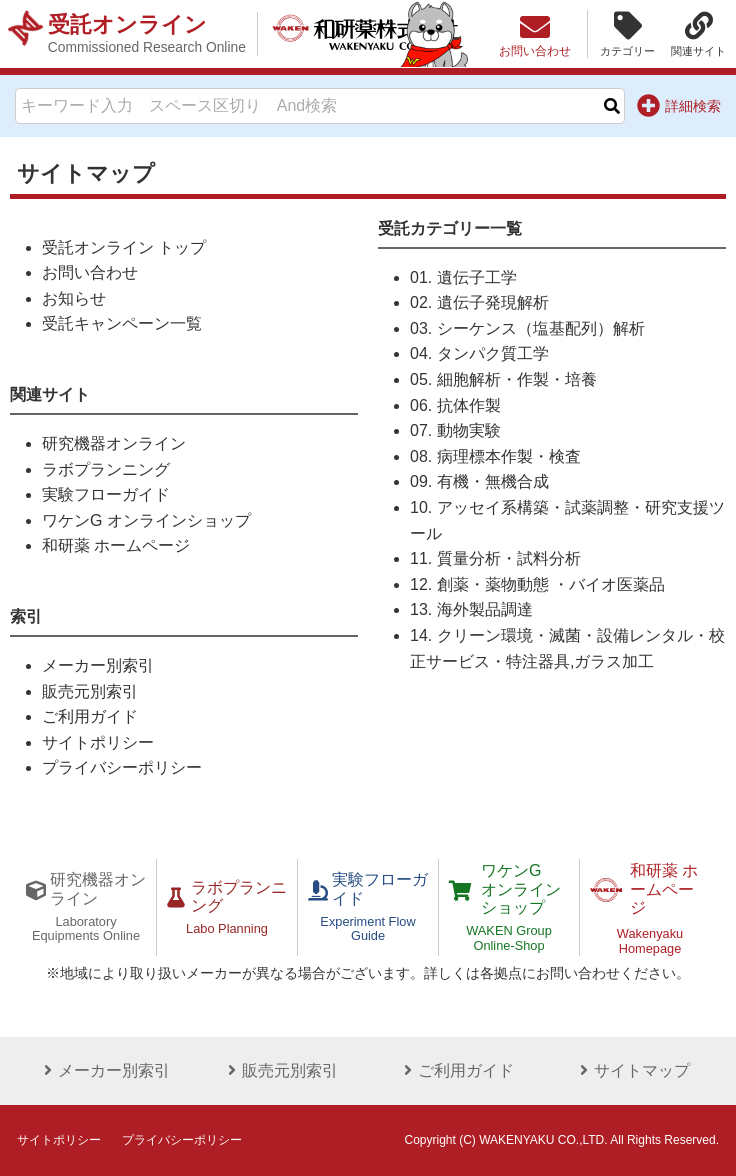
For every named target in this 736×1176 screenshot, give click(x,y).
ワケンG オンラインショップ (146, 520)
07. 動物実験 (455, 430)
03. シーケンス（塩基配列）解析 (527, 328)
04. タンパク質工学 (479, 353)
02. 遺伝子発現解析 (479, 302)
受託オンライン (147, 34)
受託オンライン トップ (124, 247)
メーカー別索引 (98, 665)
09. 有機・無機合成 (479, 481)
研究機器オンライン (114, 443)
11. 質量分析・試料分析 (495, 558)
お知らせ (74, 298)
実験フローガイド (106, 494)
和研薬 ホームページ (116, 545)
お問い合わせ (90, 272)
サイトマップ (632, 1070)
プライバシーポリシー (122, 767)
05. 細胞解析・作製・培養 (503, 379)
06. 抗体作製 (455, 405)
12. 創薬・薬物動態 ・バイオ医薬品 (537, 584)
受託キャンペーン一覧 (122, 323)
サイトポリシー (98, 742)
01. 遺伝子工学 (463, 277)
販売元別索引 (90, 691)
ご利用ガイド (90, 716)
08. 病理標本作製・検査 (495, 456)
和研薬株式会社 (365, 34)
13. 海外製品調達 (471, 609)
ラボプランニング (106, 469)
